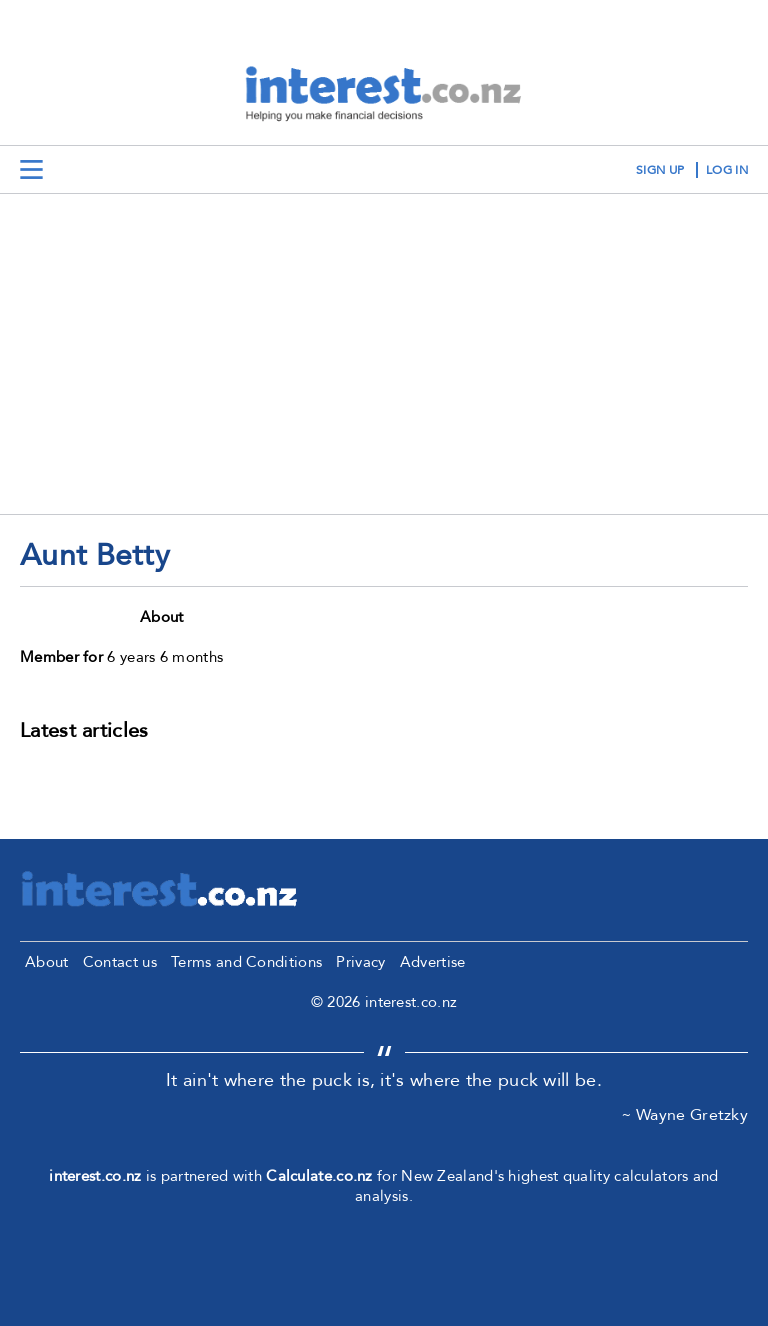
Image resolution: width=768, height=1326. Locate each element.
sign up (660, 170)
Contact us (120, 962)
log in (727, 170)
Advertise (433, 962)
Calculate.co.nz (319, 1176)
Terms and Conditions (246, 962)
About (47, 962)
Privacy (360, 962)
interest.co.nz (95, 1176)
